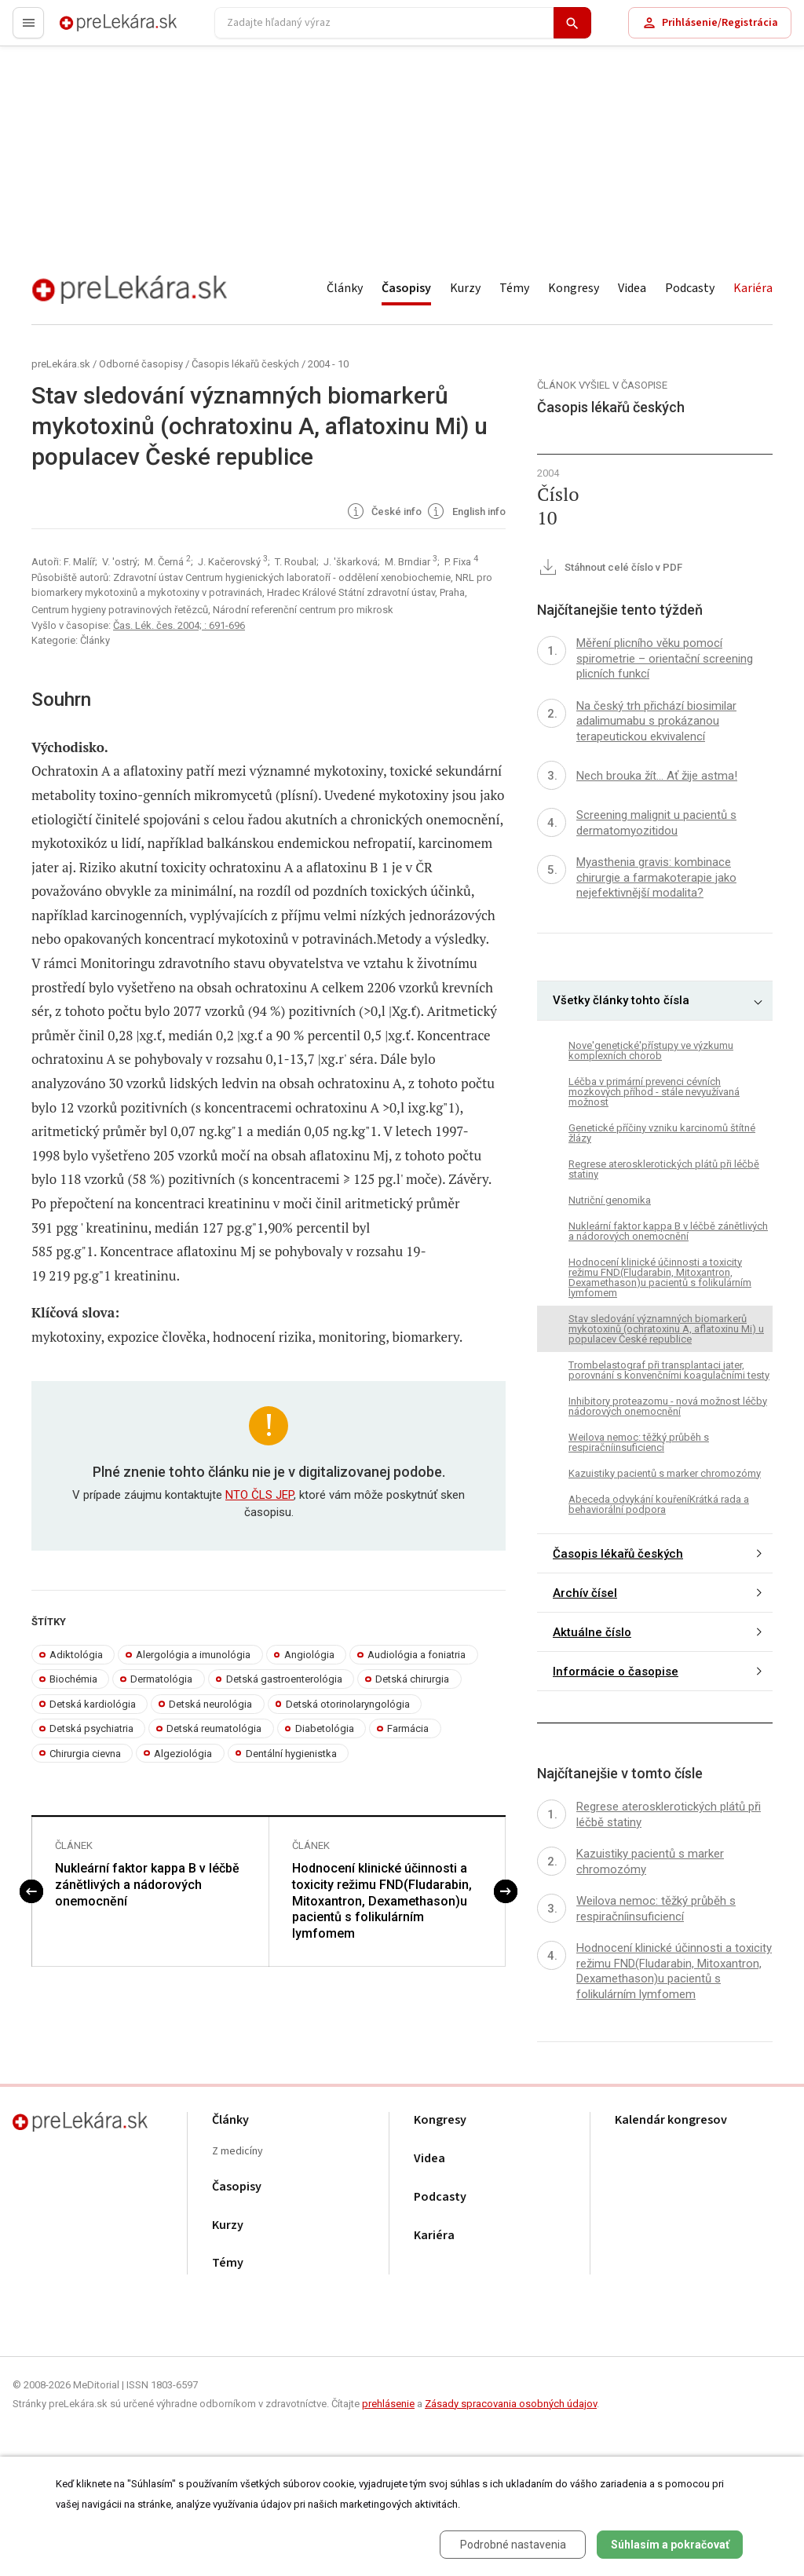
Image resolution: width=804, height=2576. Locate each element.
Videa (632, 288)
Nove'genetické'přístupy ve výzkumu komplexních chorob (650, 1050)
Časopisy (406, 288)
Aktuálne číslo (592, 1632)
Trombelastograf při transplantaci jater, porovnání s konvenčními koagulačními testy (668, 1370)
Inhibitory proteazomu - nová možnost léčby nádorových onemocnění (667, 1406)
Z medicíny (237, 2151)
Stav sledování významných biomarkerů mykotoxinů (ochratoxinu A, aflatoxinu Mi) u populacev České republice (666, 1329)
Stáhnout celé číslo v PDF (609, 568)
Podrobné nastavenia (513, 2544)
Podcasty (689, 288)
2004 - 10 (328, 364)
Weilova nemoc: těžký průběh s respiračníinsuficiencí (638, 1442)
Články (345, 288)
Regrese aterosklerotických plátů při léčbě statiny (663, 1169)
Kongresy (573, 288)
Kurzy (465, 288)
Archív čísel (585, 1593)
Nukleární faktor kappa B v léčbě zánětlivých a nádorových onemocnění (147, 1885)
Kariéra (753, 288)
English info (465, 513)
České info (383, 513)
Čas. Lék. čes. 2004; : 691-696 (179, 625)
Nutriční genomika (609, 1200)
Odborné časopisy (141, 364)
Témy (514, 288)
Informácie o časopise (615, 1671)
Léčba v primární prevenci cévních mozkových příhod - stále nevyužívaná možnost (654, 1092)
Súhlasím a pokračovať (670, 2544)
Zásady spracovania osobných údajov (511, 2404)
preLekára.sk (91, 29)
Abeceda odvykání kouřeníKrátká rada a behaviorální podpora (658, 1504)
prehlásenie (388, 2404)
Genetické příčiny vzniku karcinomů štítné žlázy (661, 1133)
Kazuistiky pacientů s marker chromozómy (664, 1473)
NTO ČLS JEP (259, 1495)
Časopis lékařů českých (245, 364)
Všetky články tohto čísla (621, 1000)
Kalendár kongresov (671, 2120)
